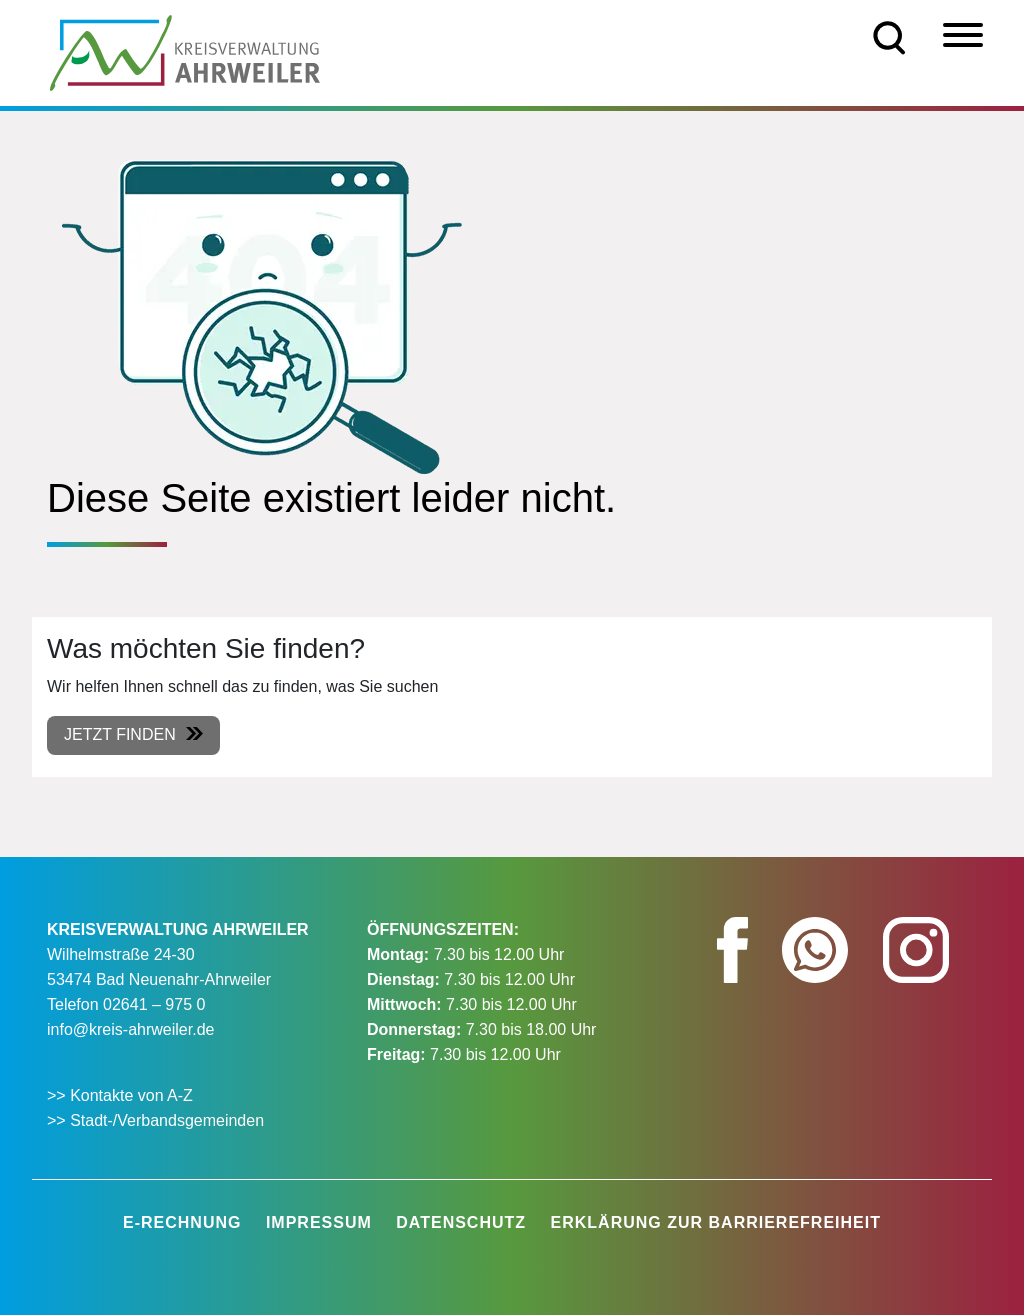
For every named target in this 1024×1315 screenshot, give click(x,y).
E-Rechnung (182, 1222)
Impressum (319, 1222)
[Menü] (963, 35)
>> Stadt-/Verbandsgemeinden (155, 1120)
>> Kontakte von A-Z (122, 1095)
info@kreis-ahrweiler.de (130, 1029)
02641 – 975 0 (154, 1004)
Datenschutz (461, 1222)
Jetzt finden (120, 734)
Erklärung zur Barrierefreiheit (716, 1222)
